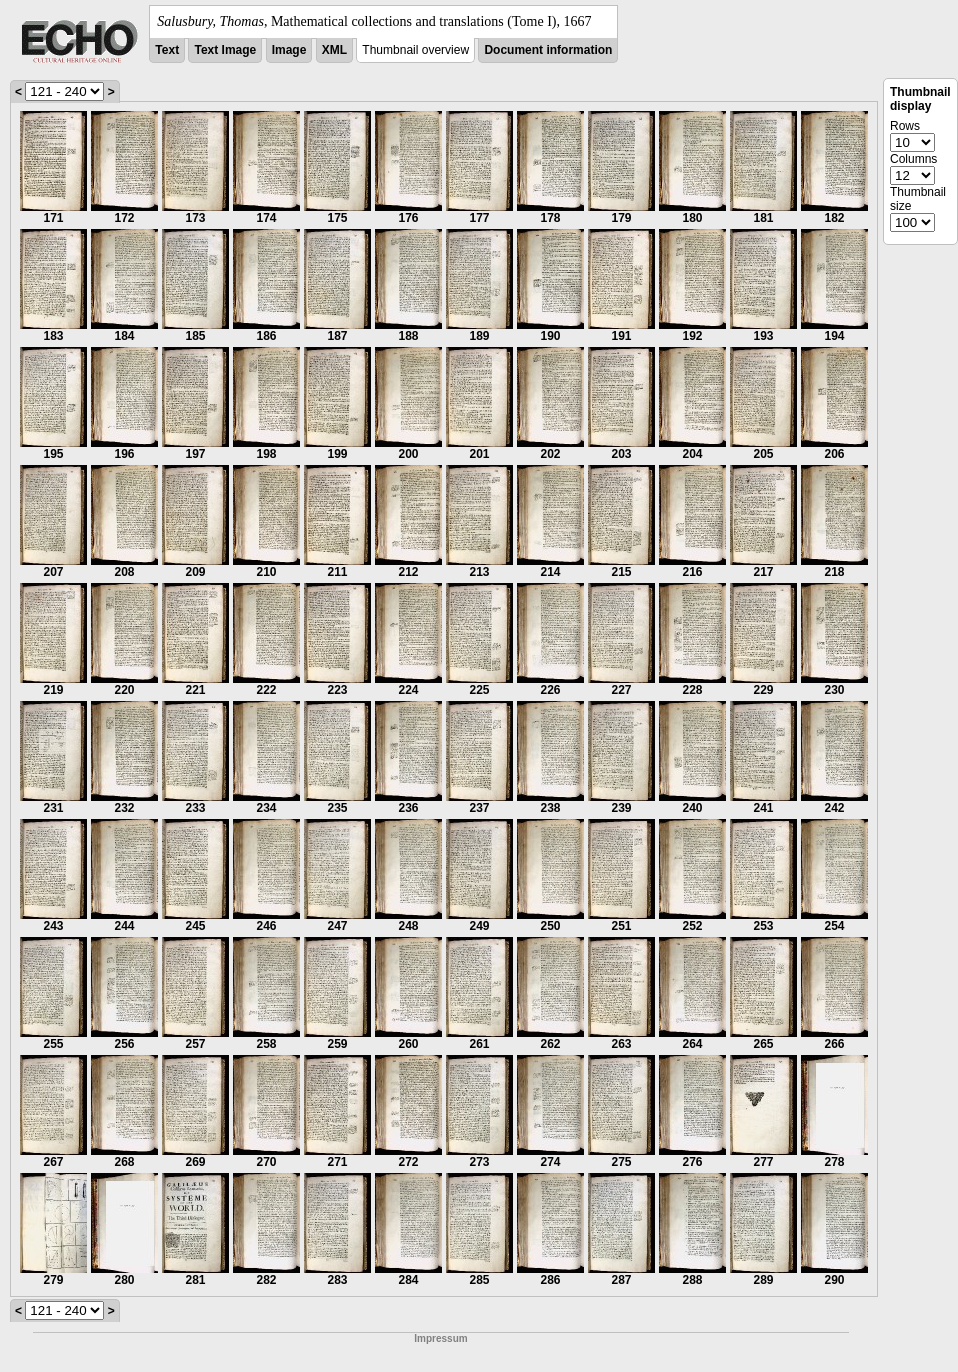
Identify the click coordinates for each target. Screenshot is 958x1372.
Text (167, 50)
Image (289, 50)
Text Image (225, 50)
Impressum (440, 1338)
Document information (548, 50)
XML (334, 50)
